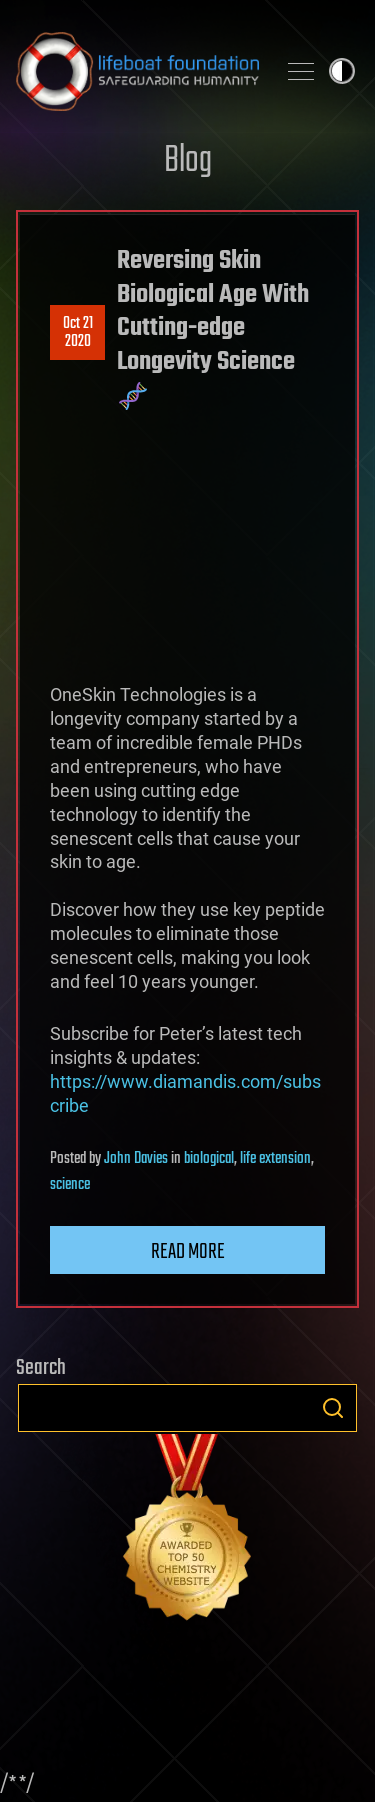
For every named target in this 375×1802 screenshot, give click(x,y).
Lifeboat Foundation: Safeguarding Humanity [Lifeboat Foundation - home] (137, 71)
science (70, 1185)
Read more (188, 1252)
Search (333, 1408)
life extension (275, 1159)
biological (209, 1159)
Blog (188, 161)
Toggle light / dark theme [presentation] (342, 71)
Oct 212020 (78, 333)
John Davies (136, 1159)
